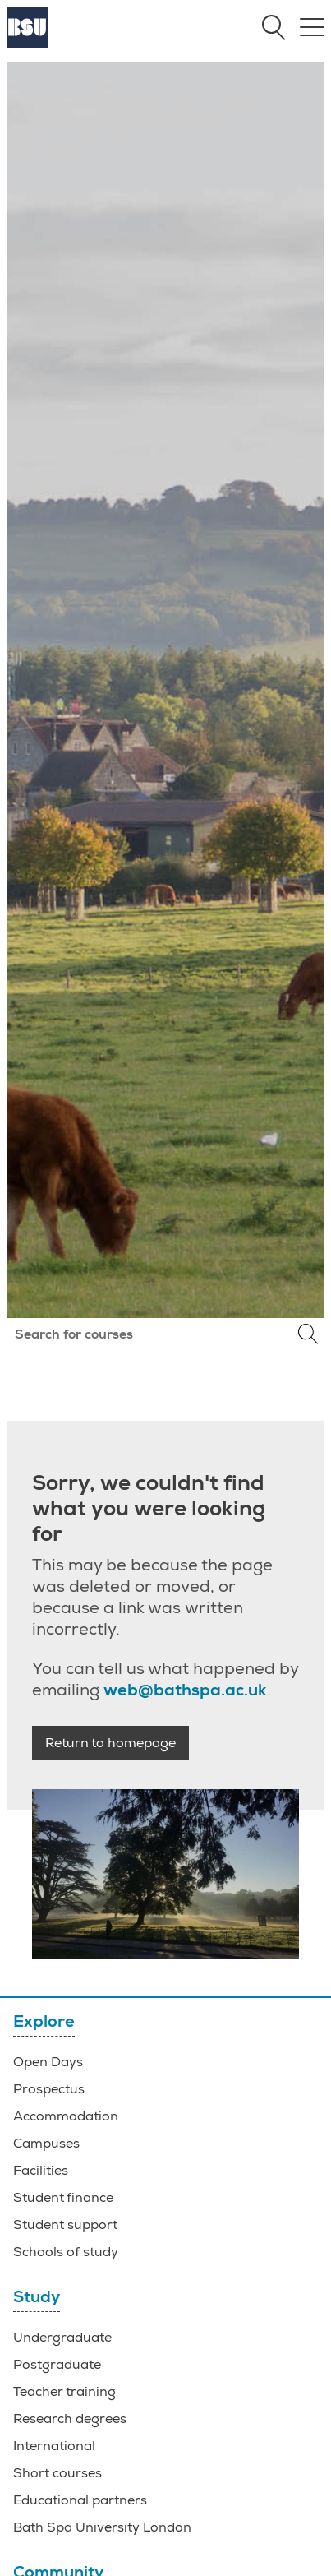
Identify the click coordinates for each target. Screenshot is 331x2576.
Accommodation (65, 2116)
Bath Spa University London (102, 2527)
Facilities (40, 2170)
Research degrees (69, 2419)
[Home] (27, 43)
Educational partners (80, 2500)
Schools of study (65, 2252)
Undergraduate (62, 2337)
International (54, 2446)
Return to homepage (110, 1743)
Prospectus (49, 2089)
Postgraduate (57, 2364)
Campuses (46, 2143)
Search (308, 1334)
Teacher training (64, 2392)
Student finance (63, 2198)
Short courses (57, 2473)
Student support (65, 2225)
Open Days (48, 2062)
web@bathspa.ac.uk (185, 1690)
